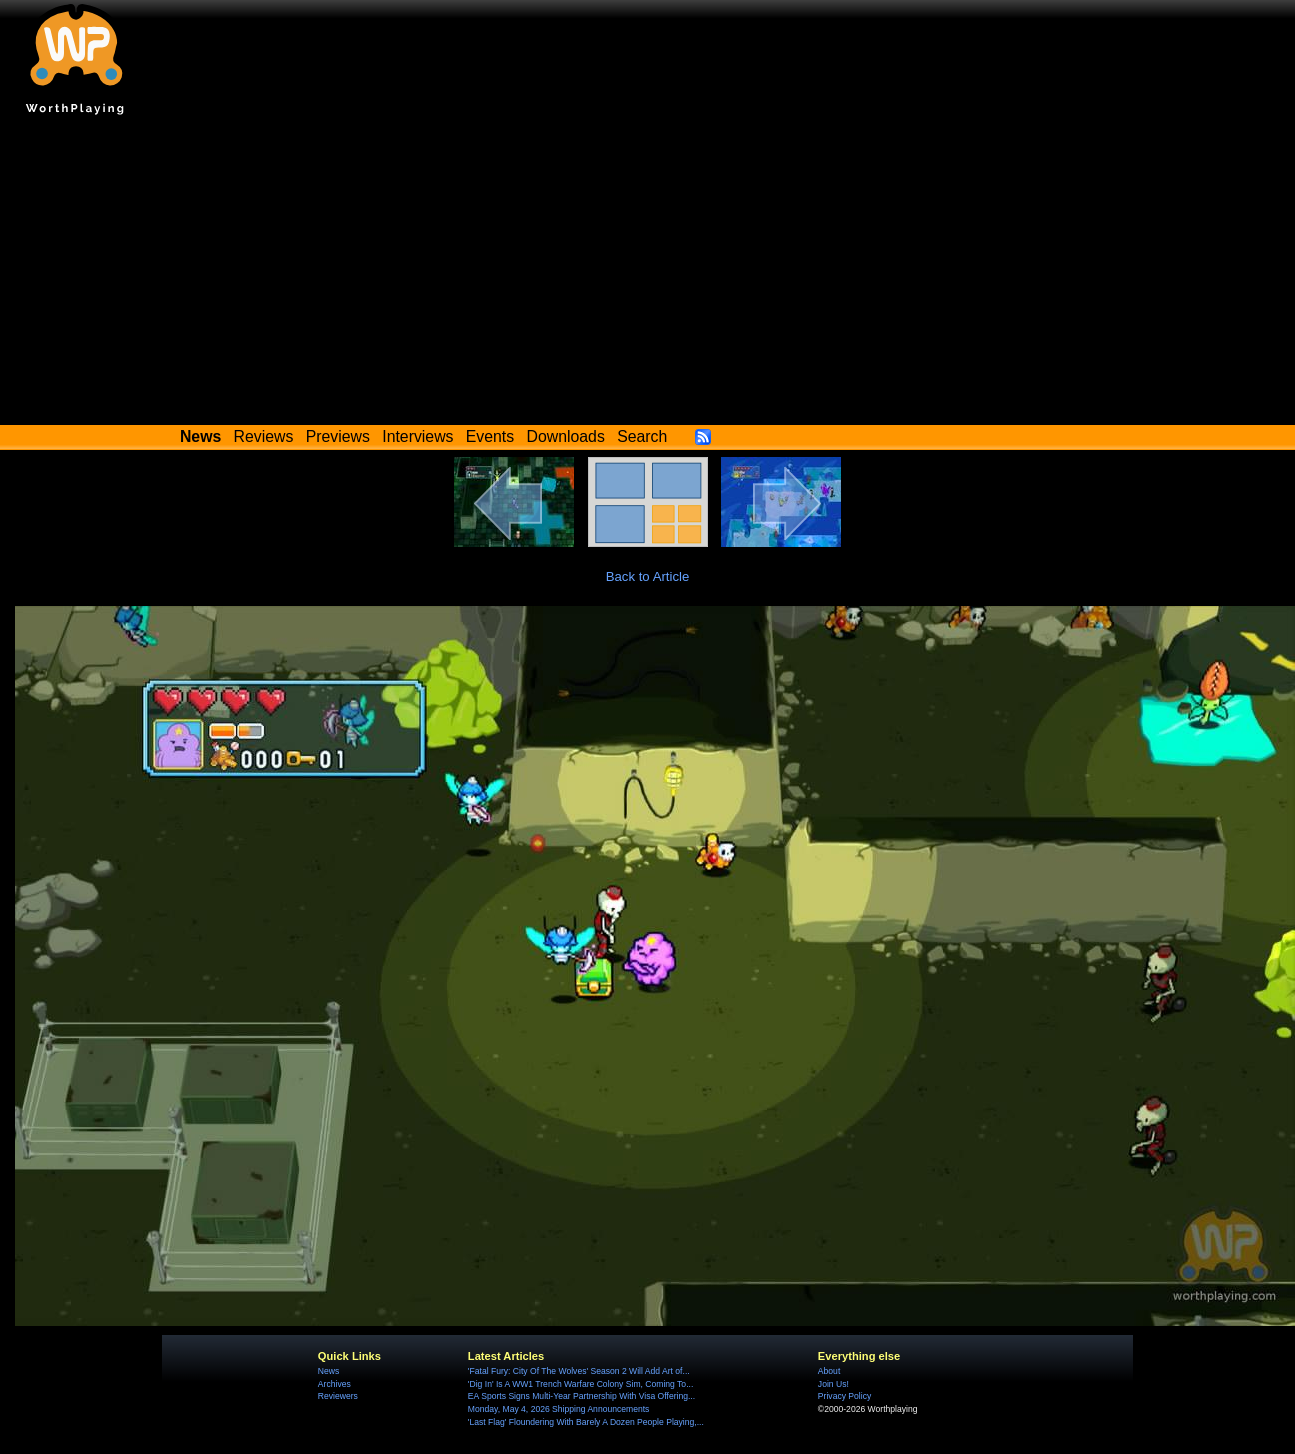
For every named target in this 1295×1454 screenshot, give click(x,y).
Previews (338, 436)
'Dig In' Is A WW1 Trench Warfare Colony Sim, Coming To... (580, 1384)
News (328, 1371)
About (829, 1371)
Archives (334, 1384)
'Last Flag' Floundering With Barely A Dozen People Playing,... (586, 1422)
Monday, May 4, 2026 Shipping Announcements (559, 1409)
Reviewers (338, 1396)
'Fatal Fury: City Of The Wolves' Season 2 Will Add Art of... (579, 1371)
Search (642, 436)
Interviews (417, 436)
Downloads (566, 436)
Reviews (264, 436)
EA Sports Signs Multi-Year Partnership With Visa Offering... (581, 1396)
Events (490, 436)
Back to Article (648, 576)
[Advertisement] (648, 275)
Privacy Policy (844, 1396)
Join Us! (833, 1384)
